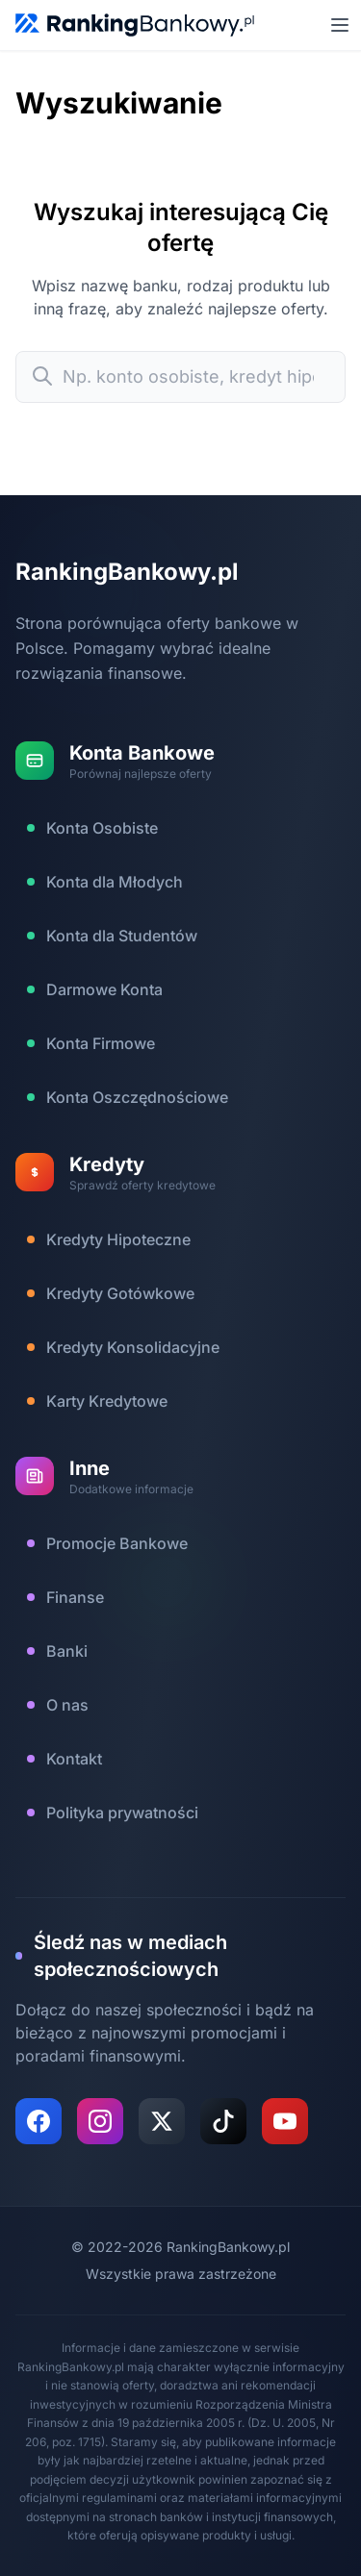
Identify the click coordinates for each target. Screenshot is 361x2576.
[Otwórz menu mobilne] (339, 25)
